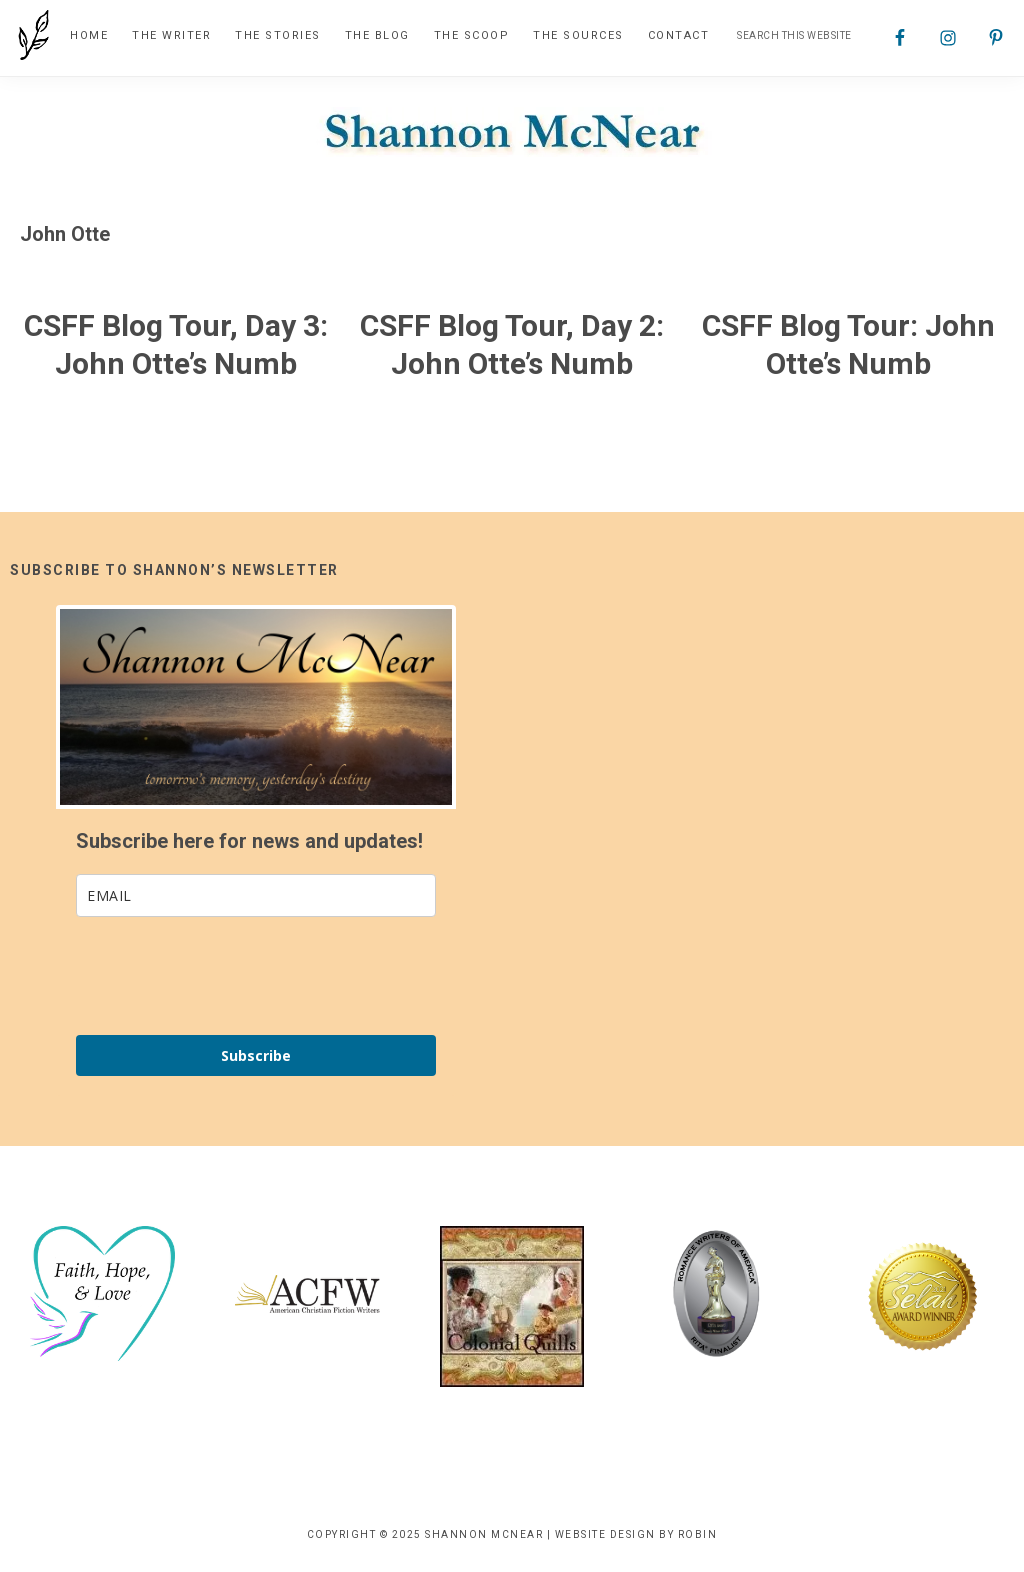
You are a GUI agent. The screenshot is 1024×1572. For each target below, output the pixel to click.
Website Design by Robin (636, 1534)
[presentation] (228, 976)
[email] (256, 895)
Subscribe (256, 1055)
